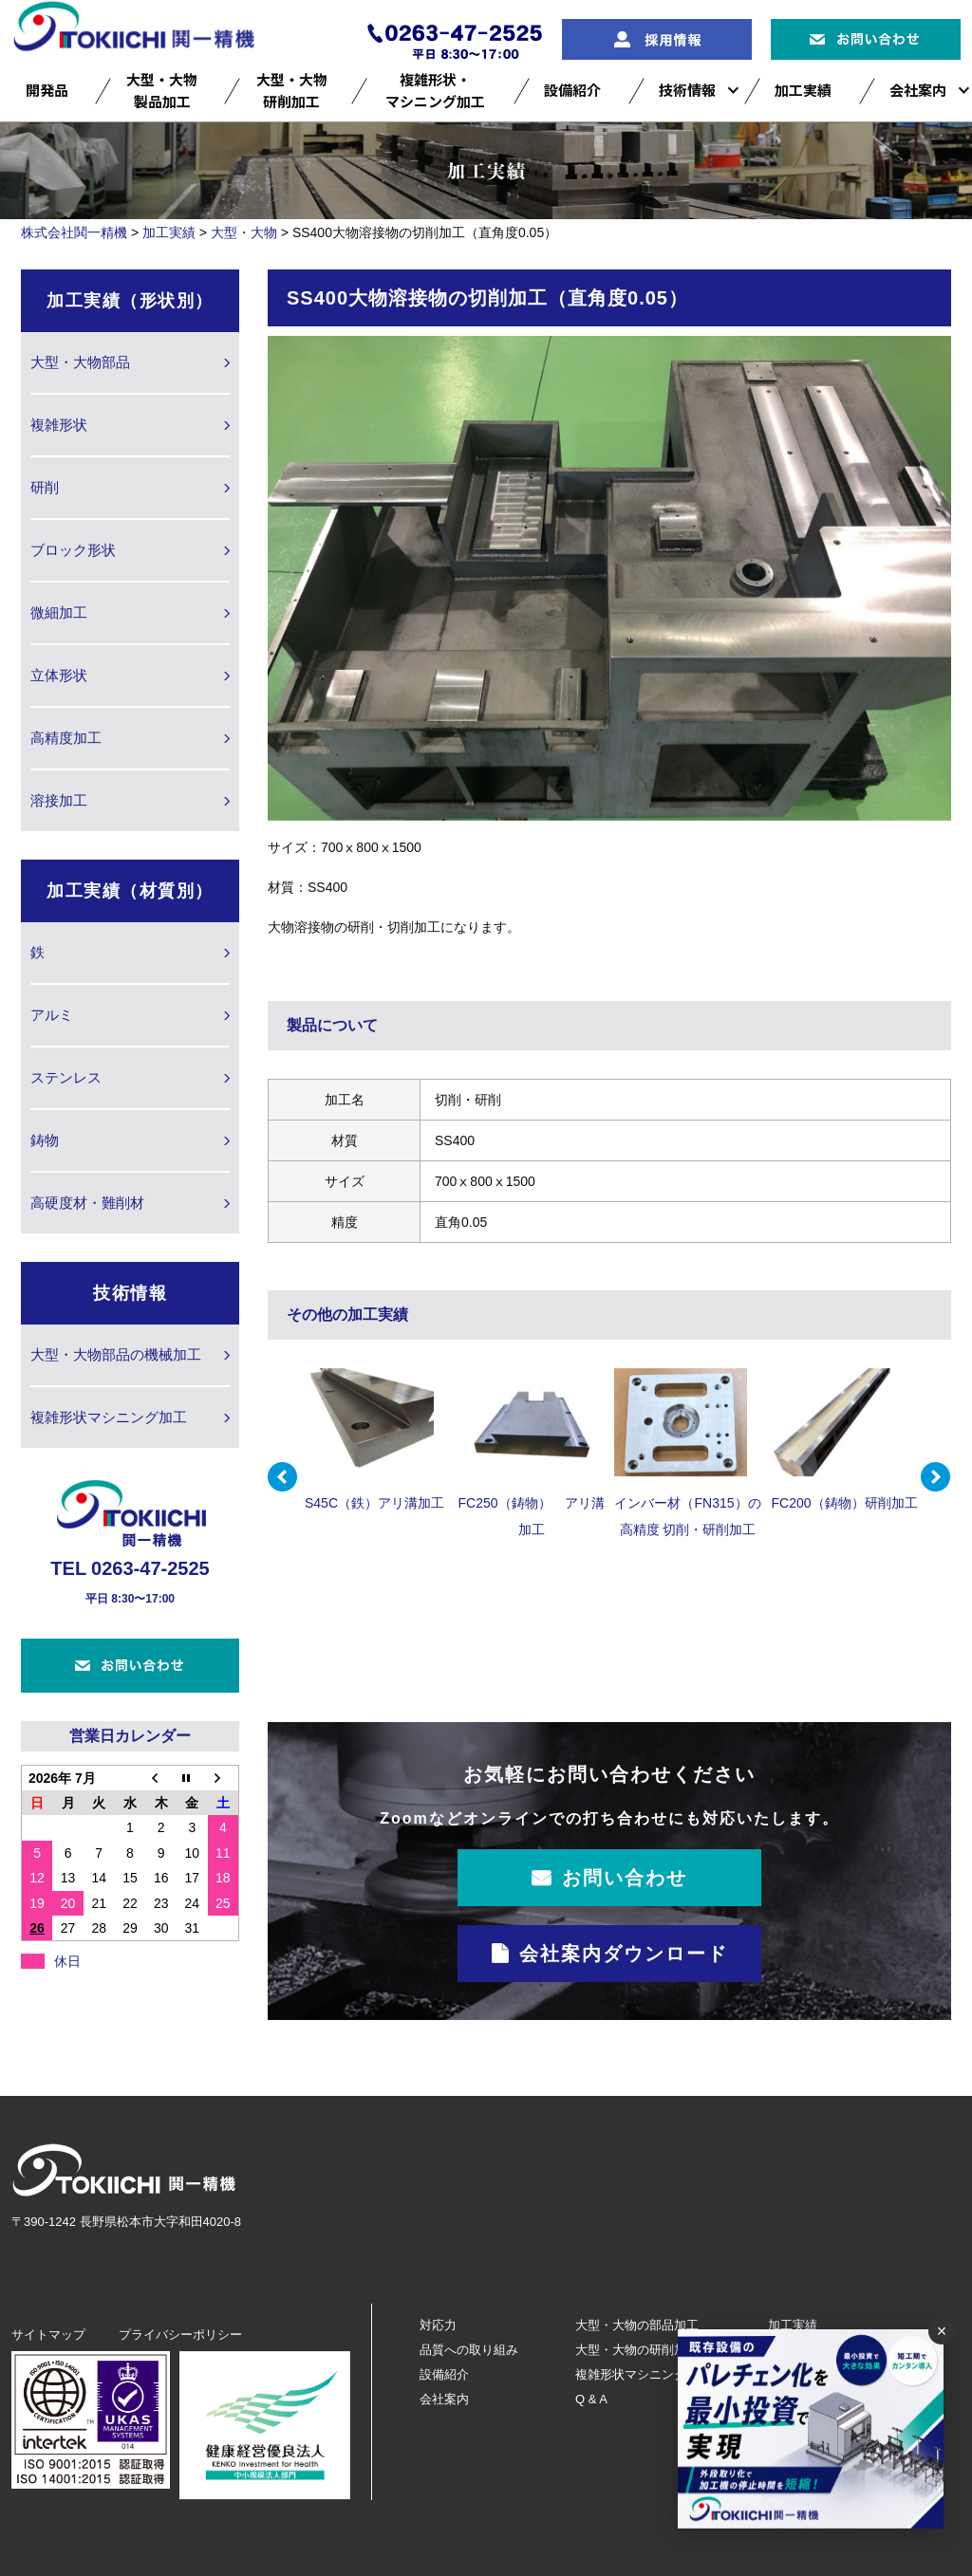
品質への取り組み (469, 2350)
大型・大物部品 (80, 362)
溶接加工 (58, 800)
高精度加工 (66, 738)
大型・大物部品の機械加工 (115, 1354)
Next (936, 1477)
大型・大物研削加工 (291, 90)
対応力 (438, 2325)
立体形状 (58, 675)
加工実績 (803, 90)
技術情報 (687, 90)
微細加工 (58, 612)
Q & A (591, 2399)
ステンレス (66, 1077)
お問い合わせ (624, 1877)
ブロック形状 (73, 550)
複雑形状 (58, 425)
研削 (44, 487)
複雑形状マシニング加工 (108, 1417)
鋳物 (44, 1140)
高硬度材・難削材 (87, 1203)
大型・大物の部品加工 (637, 2325)
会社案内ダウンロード (623, 1953)
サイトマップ (48, 2334)
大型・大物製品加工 (161, 90)
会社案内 (917, 90)
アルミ (51, 1015)
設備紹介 (572, 90)
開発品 (47, 90)
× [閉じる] (942, 2331)
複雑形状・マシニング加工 (435, 90)
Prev (283, 1477)
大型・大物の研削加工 (637, 2350)
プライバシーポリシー (180, 2334)
